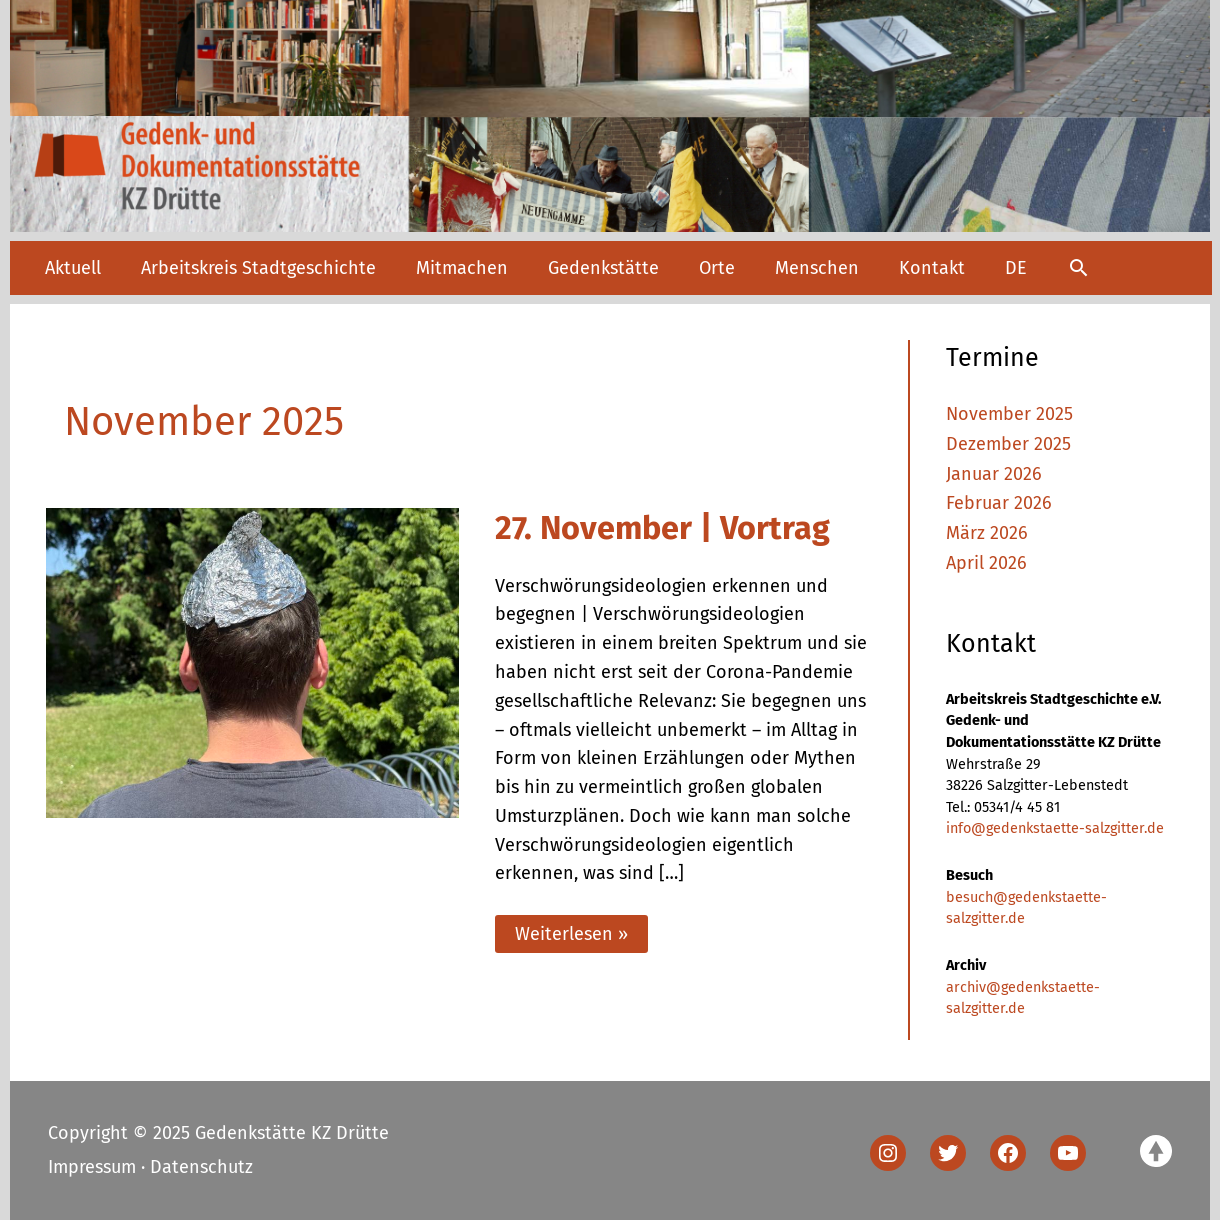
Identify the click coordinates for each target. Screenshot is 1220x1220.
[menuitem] (1016, 268)
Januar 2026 (994, 474)
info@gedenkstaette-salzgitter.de (1055, 828)
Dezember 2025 (1008, 444)
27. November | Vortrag (662, 528)
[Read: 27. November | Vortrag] (252, 661)
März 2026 (987, 533)
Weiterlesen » (571, 937)
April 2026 (986, 563)
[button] (1078, 267)
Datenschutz (201, 1167)
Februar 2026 (999, 503)
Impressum (92, 1167)
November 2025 (1009, 414)
